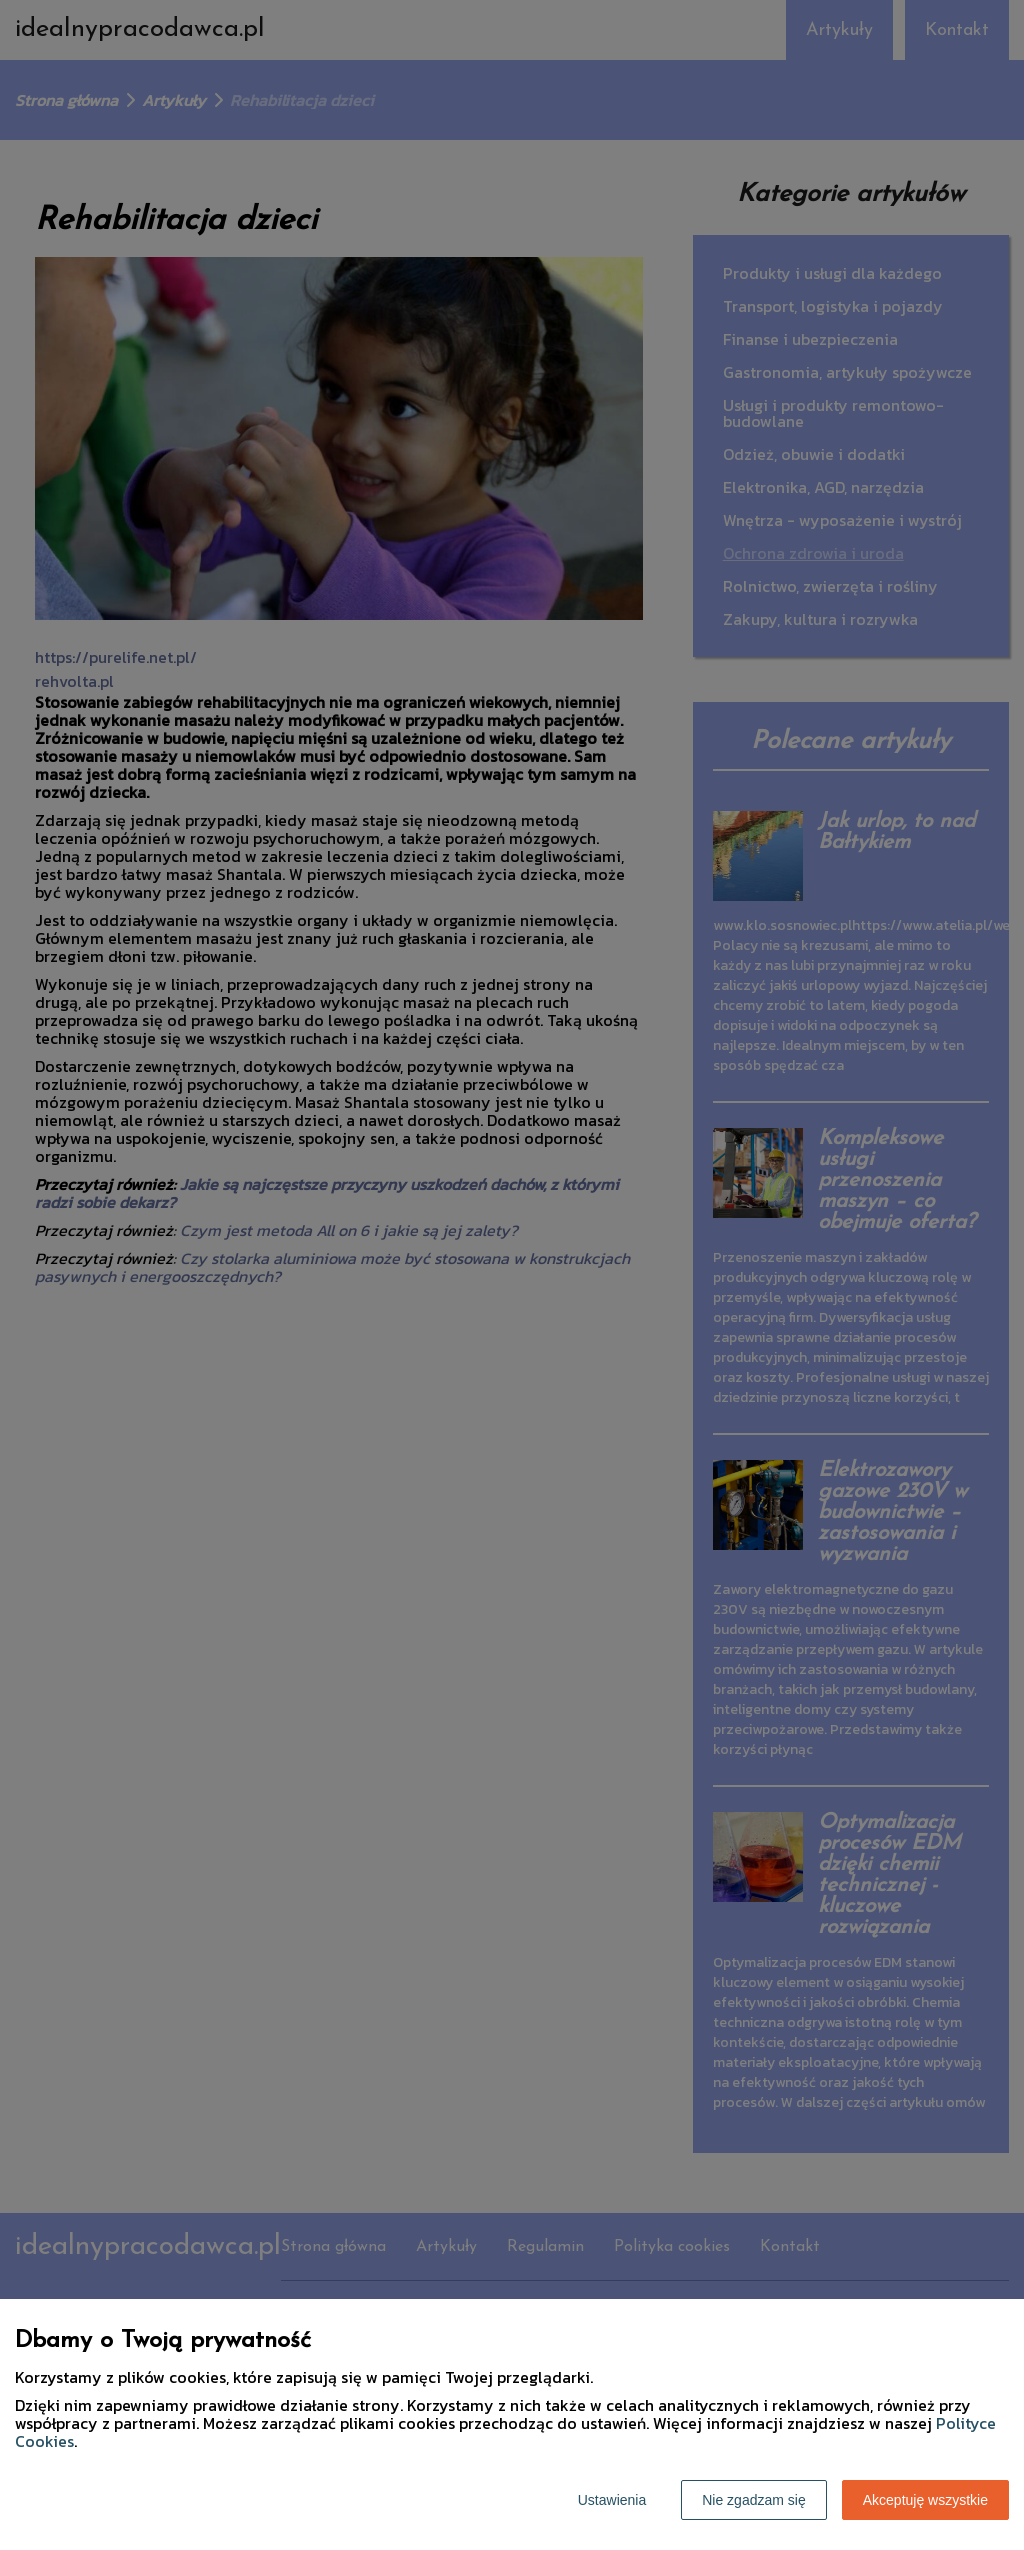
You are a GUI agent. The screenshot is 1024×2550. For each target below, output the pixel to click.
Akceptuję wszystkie (925, 2500)
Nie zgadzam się (754, 2500)
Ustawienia (612, 2500)
